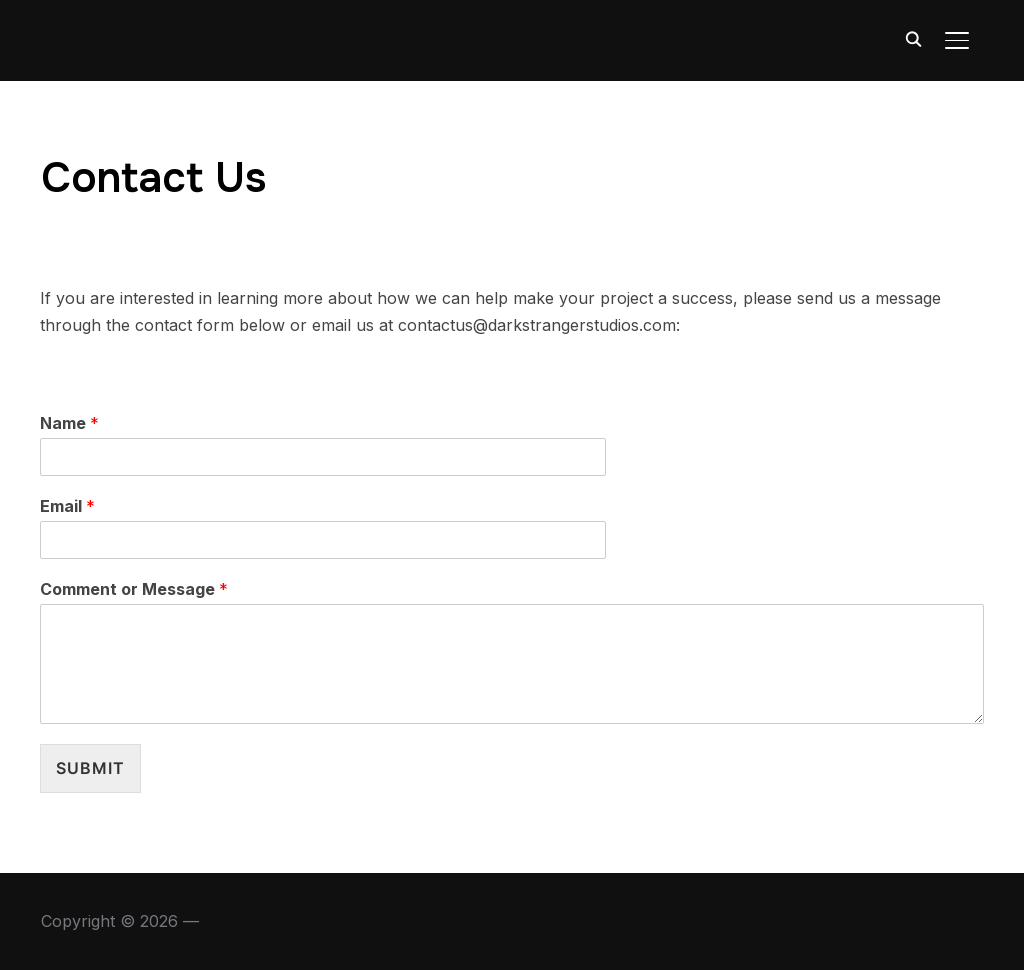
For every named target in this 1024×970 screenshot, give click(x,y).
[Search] (913, 38)
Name (69, 423)
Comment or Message (134, 589)
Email (67, 506)
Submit (90, 768)
